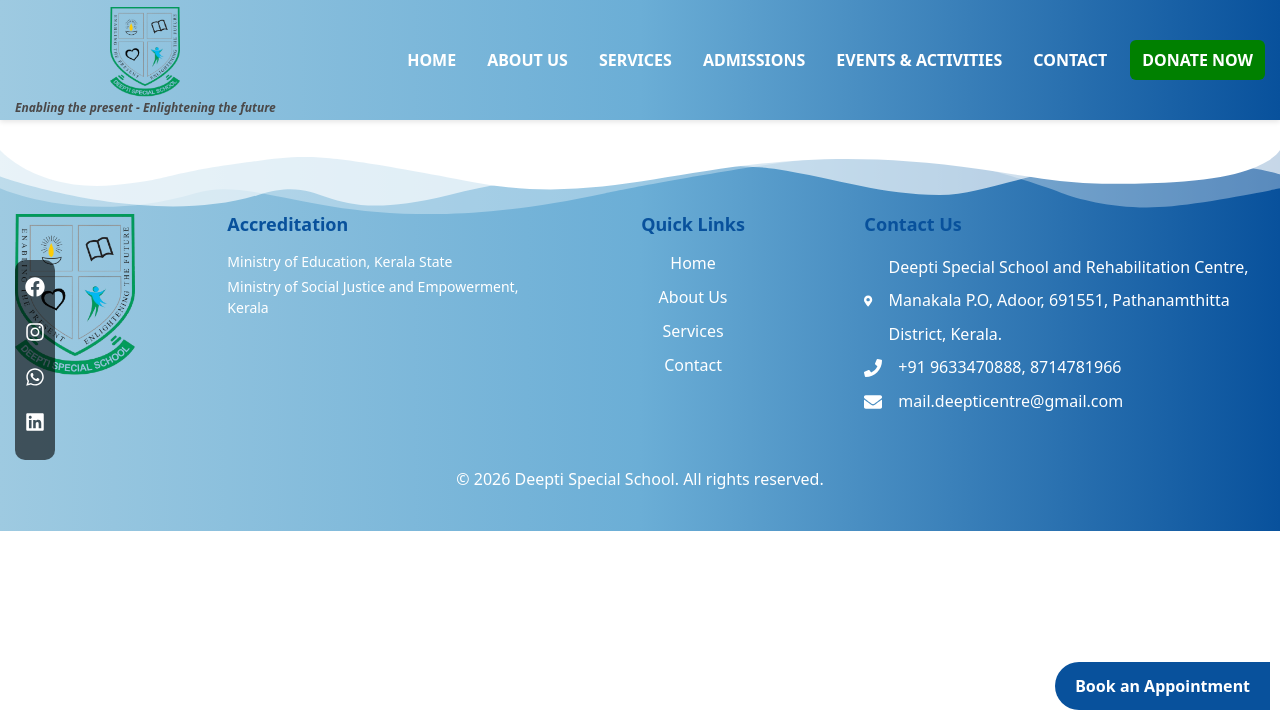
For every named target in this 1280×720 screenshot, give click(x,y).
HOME (431, 60)
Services (693, 331)
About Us (693, 297)
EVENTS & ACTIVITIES (919, 60)
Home (693, 263)
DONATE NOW (1197, 60)
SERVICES (635, 60)
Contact (693, 365)
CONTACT (1070, 60)
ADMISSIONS (754, 60)
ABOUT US (527, 60)
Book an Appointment (1162, 686)
